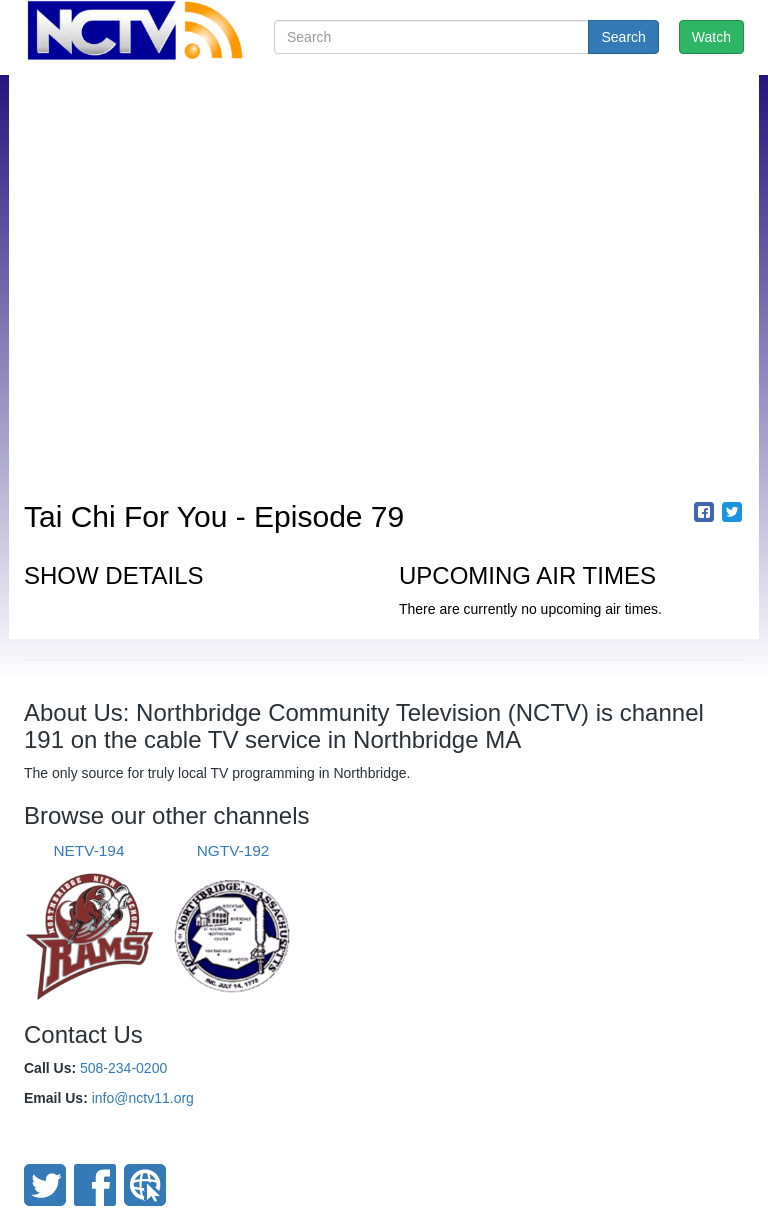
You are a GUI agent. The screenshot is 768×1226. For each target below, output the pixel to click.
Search (623, 37)
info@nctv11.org (143, 1098)
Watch (711, 37)
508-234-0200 (123, 1068)
